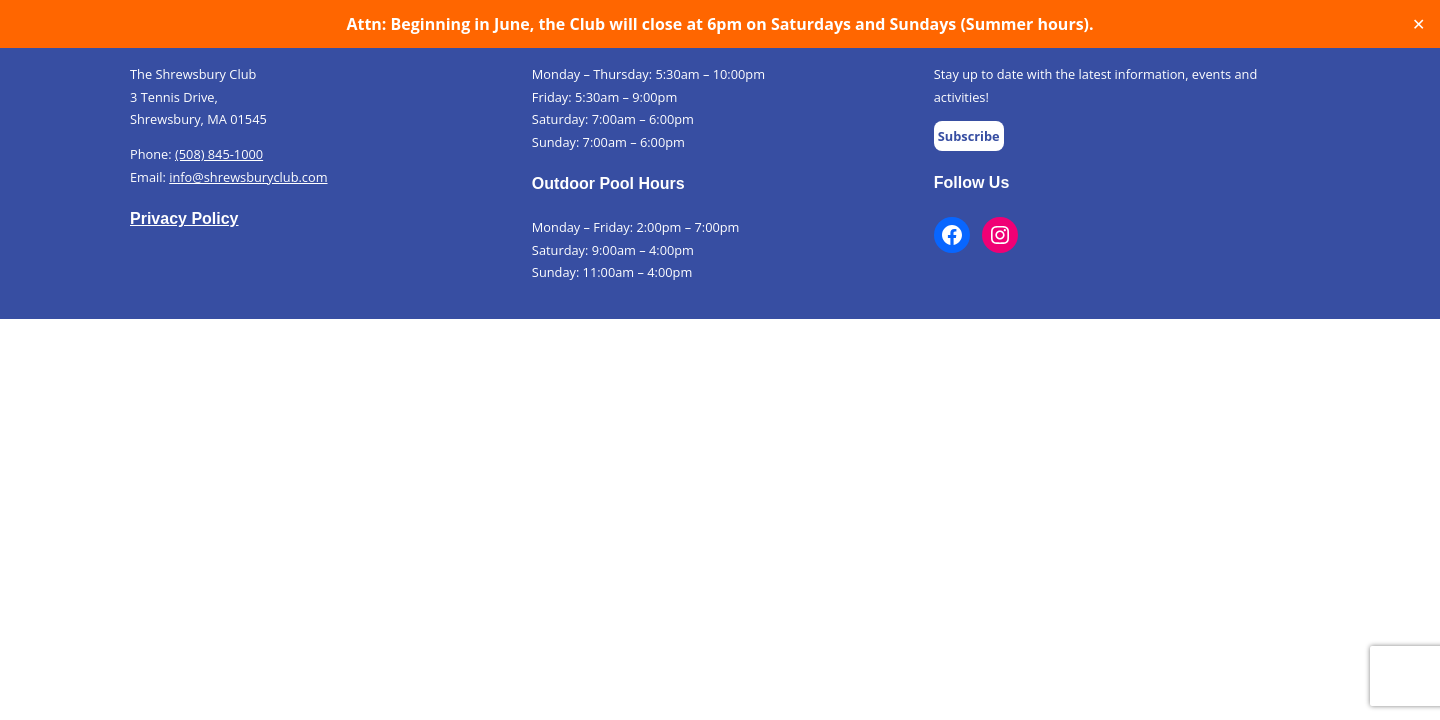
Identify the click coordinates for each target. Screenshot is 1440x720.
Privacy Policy (184, 218)
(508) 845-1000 (219, 154)
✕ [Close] (1418, 24)
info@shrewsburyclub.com (248, 177)
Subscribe (969, 136)
